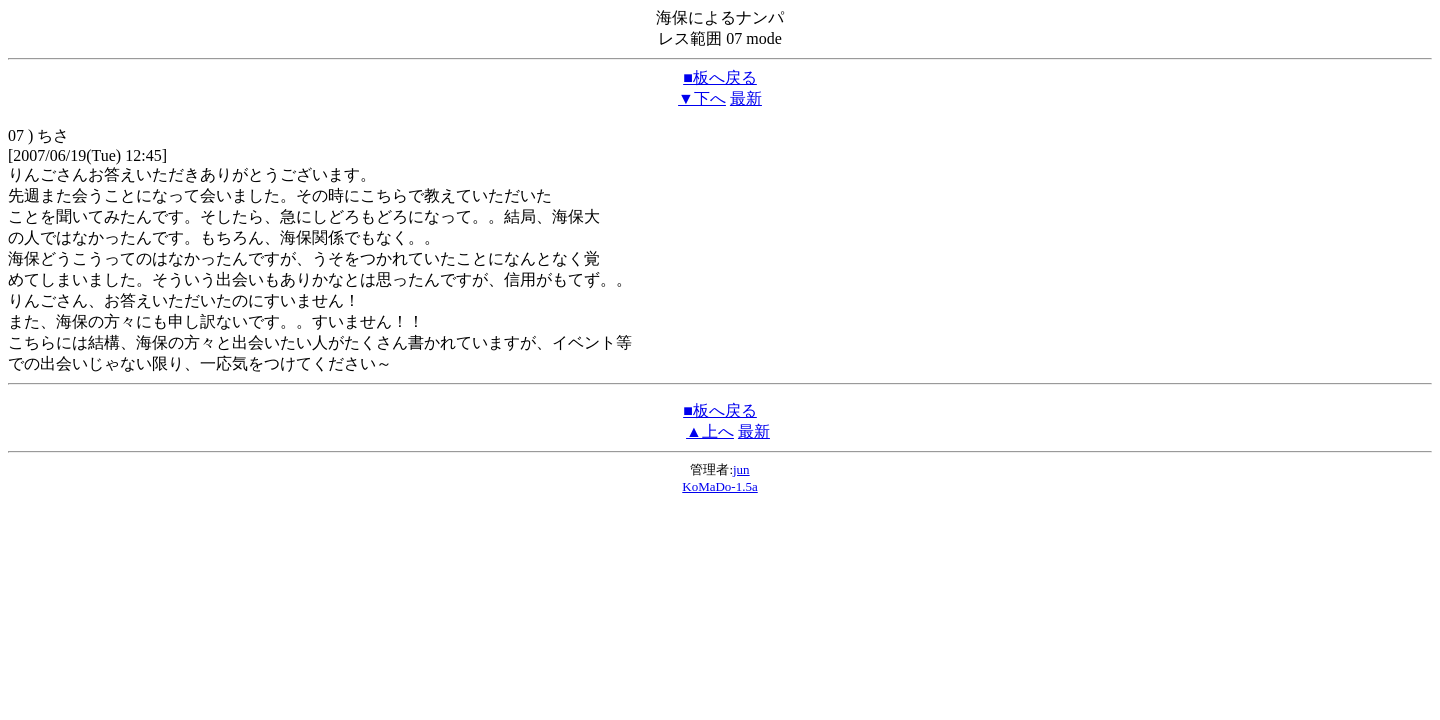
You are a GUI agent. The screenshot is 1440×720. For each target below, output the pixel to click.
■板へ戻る (720, 77)
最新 (746, 98)
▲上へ (710, 431)
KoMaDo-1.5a (719, 486)
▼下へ (702, 98)
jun (741, 469)
